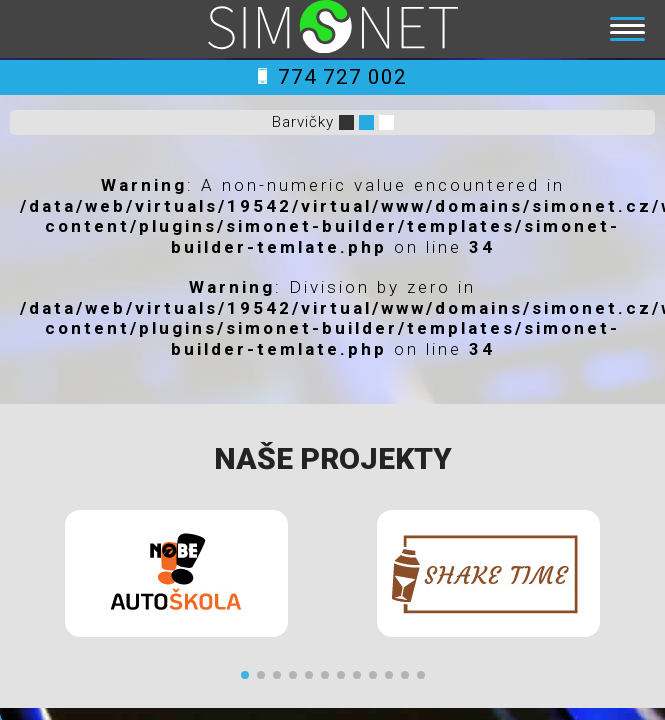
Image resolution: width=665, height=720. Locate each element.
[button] (245, 675)
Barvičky (303, 122)
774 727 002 (332, 77)
